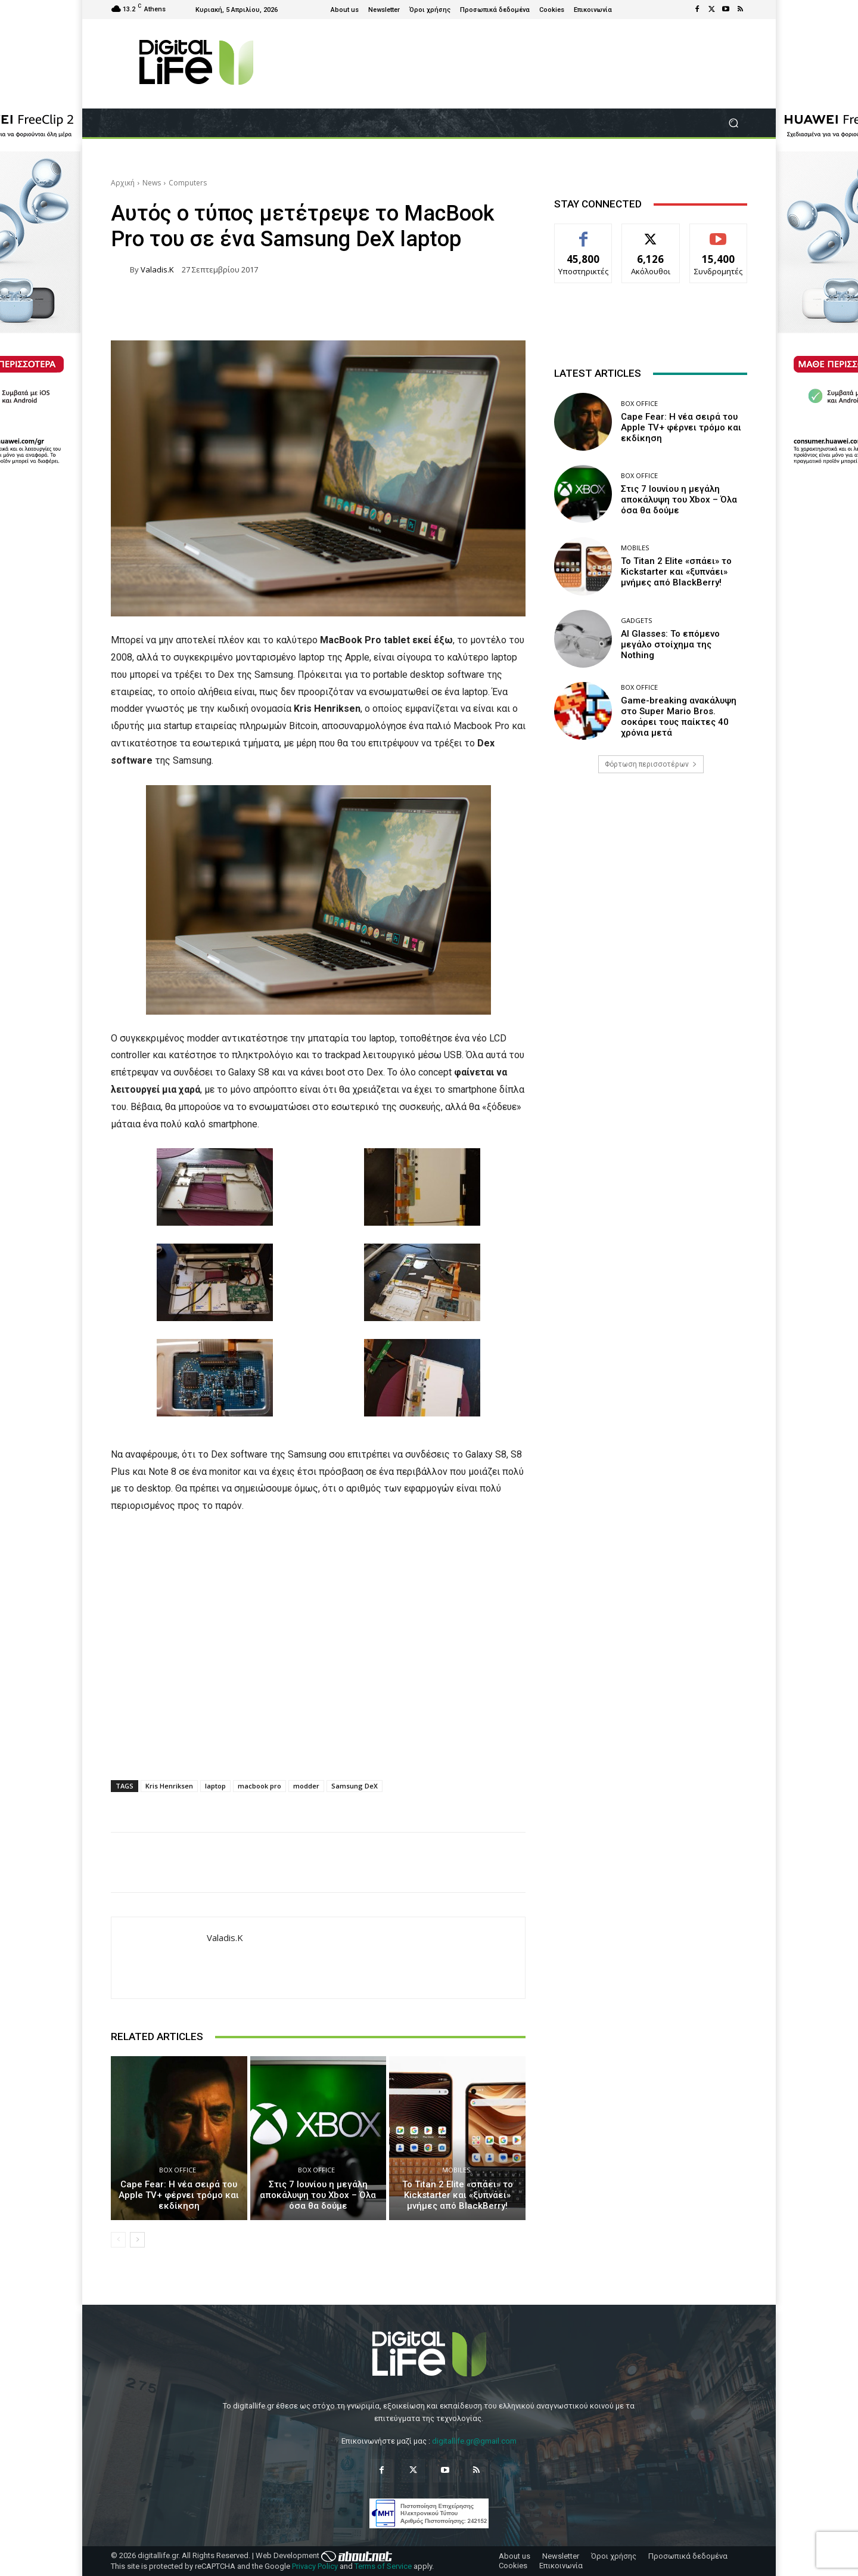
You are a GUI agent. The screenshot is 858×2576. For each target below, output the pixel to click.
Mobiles (456, 2169)
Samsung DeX (354, 1785)
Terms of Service (383, 2566)
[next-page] (137, 2240)
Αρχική (123, 183)
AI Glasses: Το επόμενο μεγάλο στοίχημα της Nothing (670, 644)
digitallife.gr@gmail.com (474, 2440)
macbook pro (259, 1785)
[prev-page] (118, 2240)
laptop (215, 1785)
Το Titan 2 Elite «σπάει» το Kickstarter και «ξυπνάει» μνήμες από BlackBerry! (457, 2195)
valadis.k (157, 270)
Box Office (177, 2169)
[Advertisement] (650, 876)
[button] (733, 123)
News (151, 183)
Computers (188, 183)
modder (306, 1785)
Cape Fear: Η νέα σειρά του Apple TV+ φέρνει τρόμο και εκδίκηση (179, 2195)
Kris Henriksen (169, 1785)
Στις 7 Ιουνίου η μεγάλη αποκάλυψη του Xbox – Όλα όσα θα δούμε (318, 2195)
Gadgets (636, 620)
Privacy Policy (315, 2566)
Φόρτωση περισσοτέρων (651, 764)
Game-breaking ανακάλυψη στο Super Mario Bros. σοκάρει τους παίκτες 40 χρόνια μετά (678, 716)
